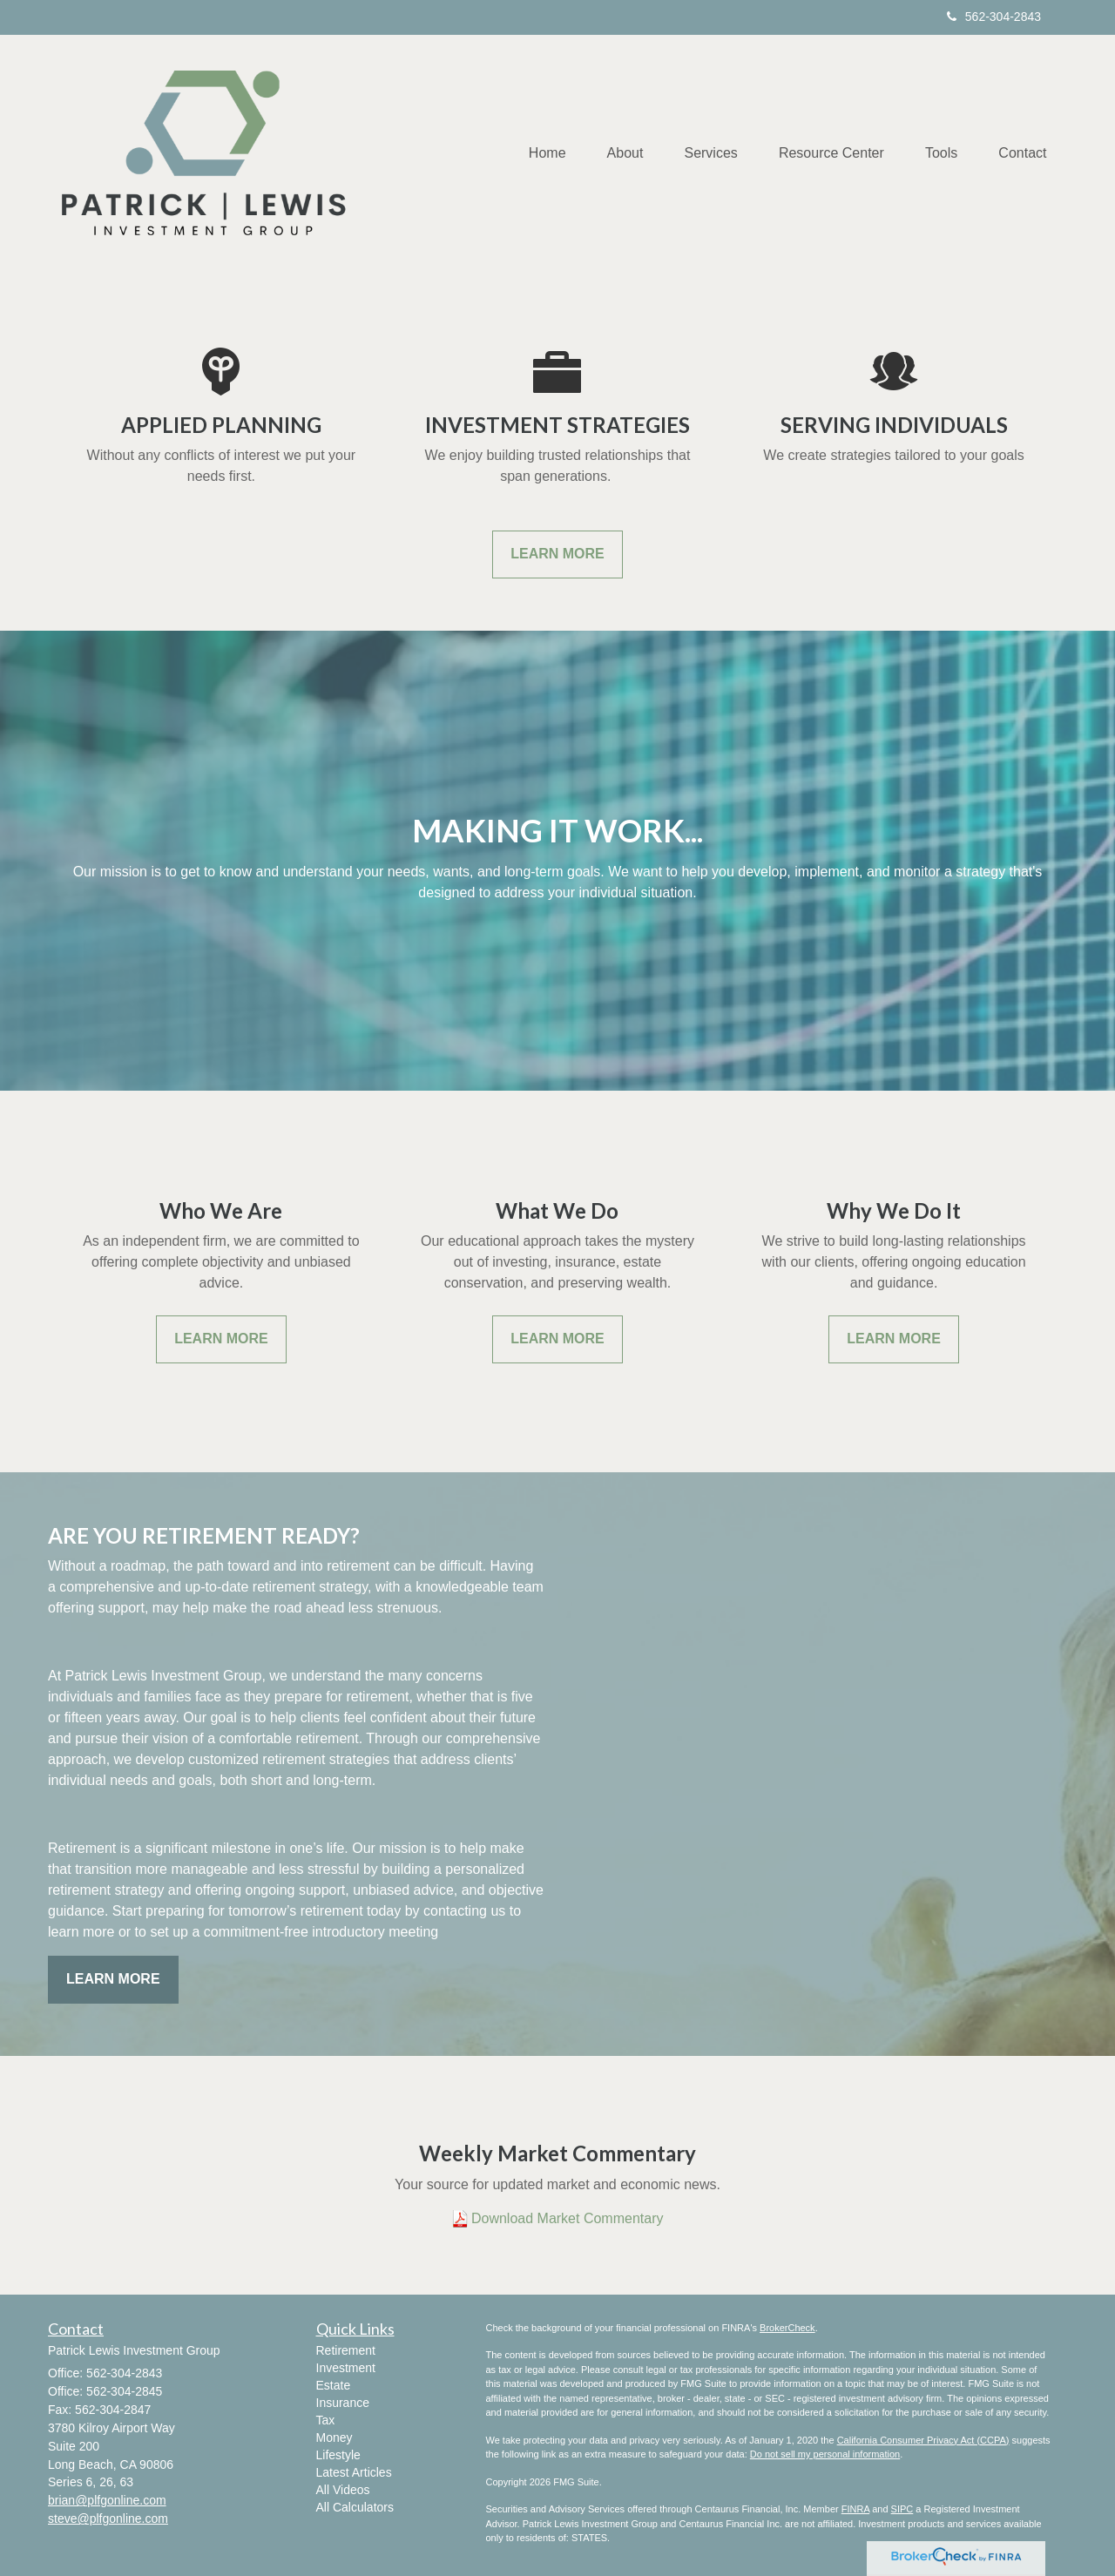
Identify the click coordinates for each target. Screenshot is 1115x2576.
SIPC (902, 2509)
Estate (333, 2385)
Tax (325, 2420)
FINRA (855, 2509)
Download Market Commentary (567, 2218)
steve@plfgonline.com (108, 2518)
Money (334, 2437)
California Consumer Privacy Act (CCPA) (923, 2440)
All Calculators (355, 2507)
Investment (345, 2368)
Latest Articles (354, 2472)
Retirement (345, 2350)
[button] (613, 153)
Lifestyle (338, 2455)
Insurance (342, 2403)
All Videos (343, 2490)
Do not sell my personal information (825, 2454)
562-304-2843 (994, 17)
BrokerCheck (787, 2327)
